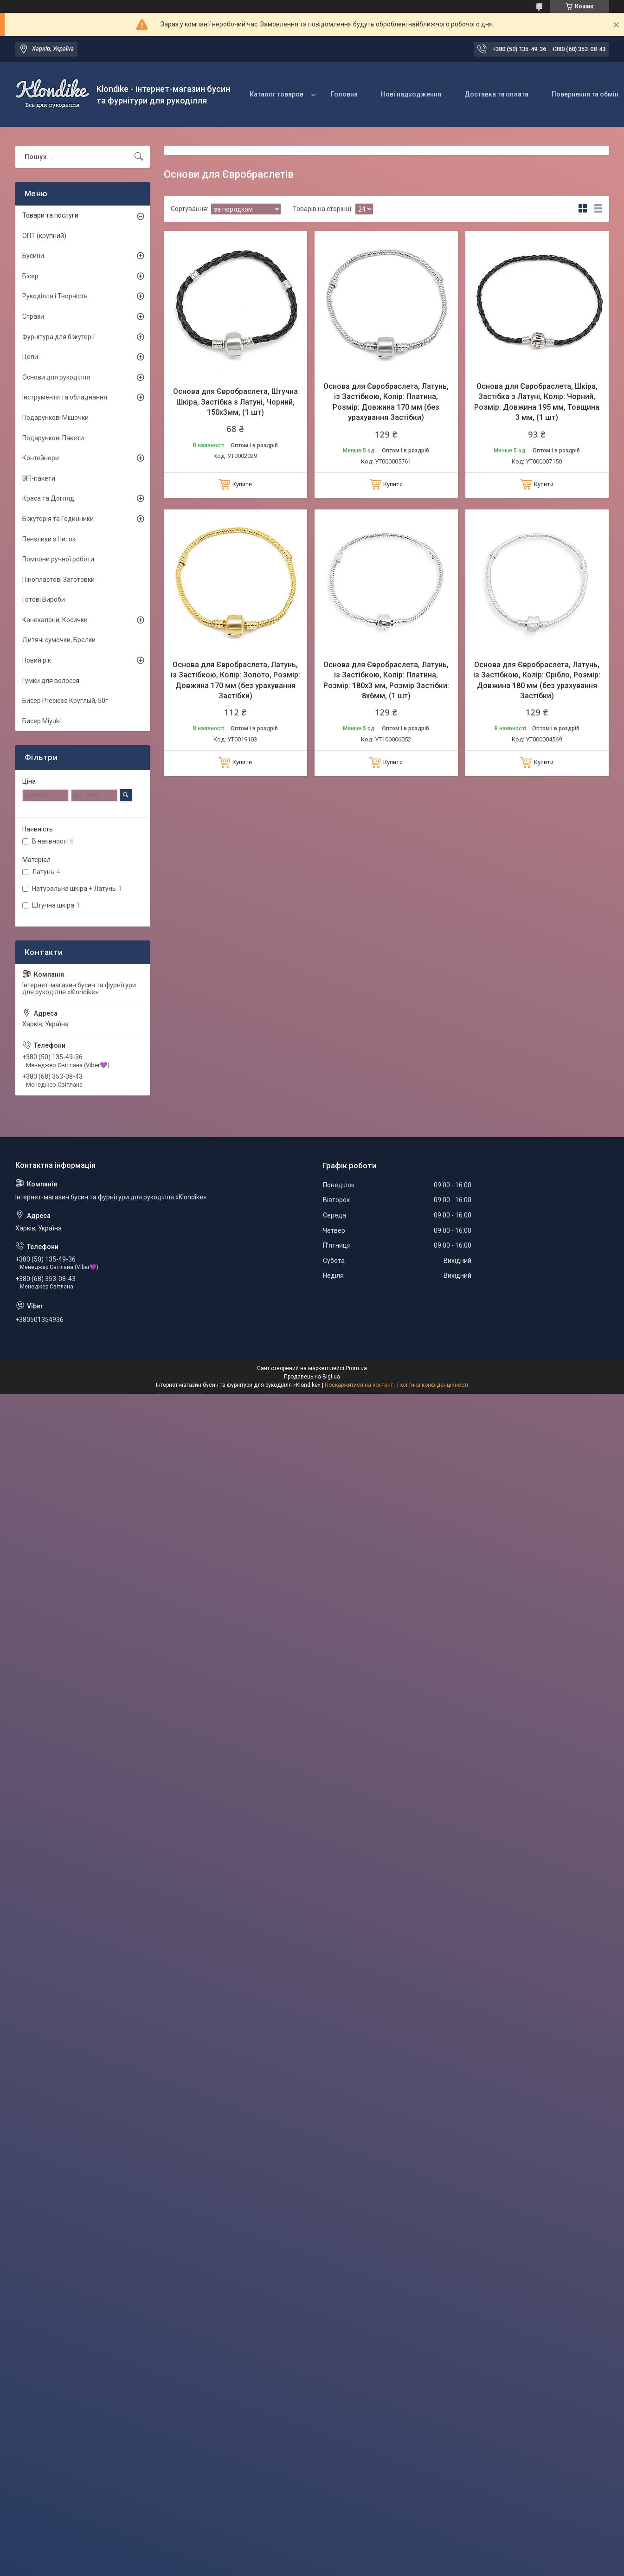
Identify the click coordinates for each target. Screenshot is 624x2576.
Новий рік (36, 660)
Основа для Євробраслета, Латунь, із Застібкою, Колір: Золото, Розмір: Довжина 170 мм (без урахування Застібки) (235, 680)
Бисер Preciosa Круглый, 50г (65, 700)
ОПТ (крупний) (44, 235)
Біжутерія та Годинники (58, 518)
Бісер (30, 276)
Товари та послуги (50, 215)
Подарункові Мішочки (55, 417)
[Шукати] (139, 157)
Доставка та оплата (496, 94)
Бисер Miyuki (41, 721)
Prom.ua (356, 1368)
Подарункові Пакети (53, 438)
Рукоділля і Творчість (55, 296)
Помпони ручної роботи (58, 559)
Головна (344, 94)
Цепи (30, 357)
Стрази (33, 316)
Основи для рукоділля (56, 377)
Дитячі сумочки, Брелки (59, 640)
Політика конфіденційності (432, 1385)
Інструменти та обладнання (64, 397)
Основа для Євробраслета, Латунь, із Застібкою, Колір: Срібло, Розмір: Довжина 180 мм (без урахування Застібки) (536, 680)
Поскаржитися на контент (359, 1385)
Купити (242, 484)
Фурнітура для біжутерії (58, 337)
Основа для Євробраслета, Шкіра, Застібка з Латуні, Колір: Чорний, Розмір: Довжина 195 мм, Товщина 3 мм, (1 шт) (536, 402)
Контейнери (40, 458)
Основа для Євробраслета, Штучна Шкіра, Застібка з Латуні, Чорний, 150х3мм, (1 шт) (235, 402)
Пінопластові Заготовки (58, 579)
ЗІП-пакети (38, 478)
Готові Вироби (43, 599)
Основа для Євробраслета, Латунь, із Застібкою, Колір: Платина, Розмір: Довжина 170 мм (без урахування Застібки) (386, 402)
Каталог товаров (276, 94)
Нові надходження (411, 94)
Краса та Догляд (48, 498)
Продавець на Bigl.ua (312, 1376)
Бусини (33, 255)
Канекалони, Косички (55, 620)
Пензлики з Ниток (49, 539)
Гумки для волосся (50, 680)
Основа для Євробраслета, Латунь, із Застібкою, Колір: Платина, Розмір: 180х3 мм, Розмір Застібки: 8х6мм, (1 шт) (386, 680)
